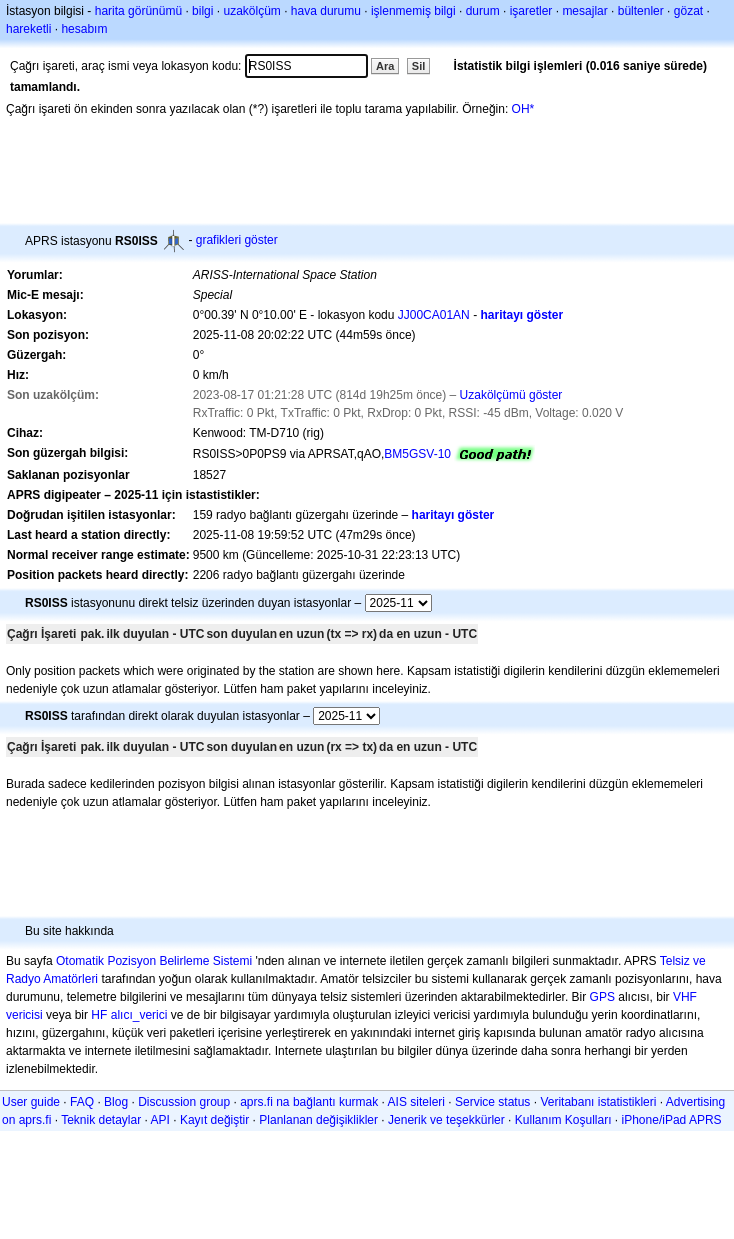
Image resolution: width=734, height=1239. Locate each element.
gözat (688, 11)
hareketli (28, 29)
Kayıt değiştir (214, 1120)
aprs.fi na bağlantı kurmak (309, 1102)
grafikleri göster (237, 240)
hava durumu (326, 11)
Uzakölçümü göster (511, 395)
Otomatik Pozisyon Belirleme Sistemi (154, 961)
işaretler (531, 11)
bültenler (641, 11)
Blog (116, 1102)
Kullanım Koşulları (563, 1120)
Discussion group (184, 1102)
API (160, 1120)
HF (99, 1015)
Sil (418, 66)
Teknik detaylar (101, 1120)
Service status (492, 1102)
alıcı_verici (139, 1015)
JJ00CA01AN (434, 315)
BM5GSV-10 (417, 454)
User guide (31, 1102)
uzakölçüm (251, 11)
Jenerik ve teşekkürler (446, 1120)
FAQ (82, 1102)
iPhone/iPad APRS (672, 1120)
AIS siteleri (416, 1102)
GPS (602, 997)
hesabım (84, 29)
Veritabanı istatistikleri (598, 1102)
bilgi (202, 11)
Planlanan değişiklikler (318, 1120)
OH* (523, 109)
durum (483, 11)
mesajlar (584, 11)
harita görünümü (138, 11)
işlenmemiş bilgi (413, 11)
